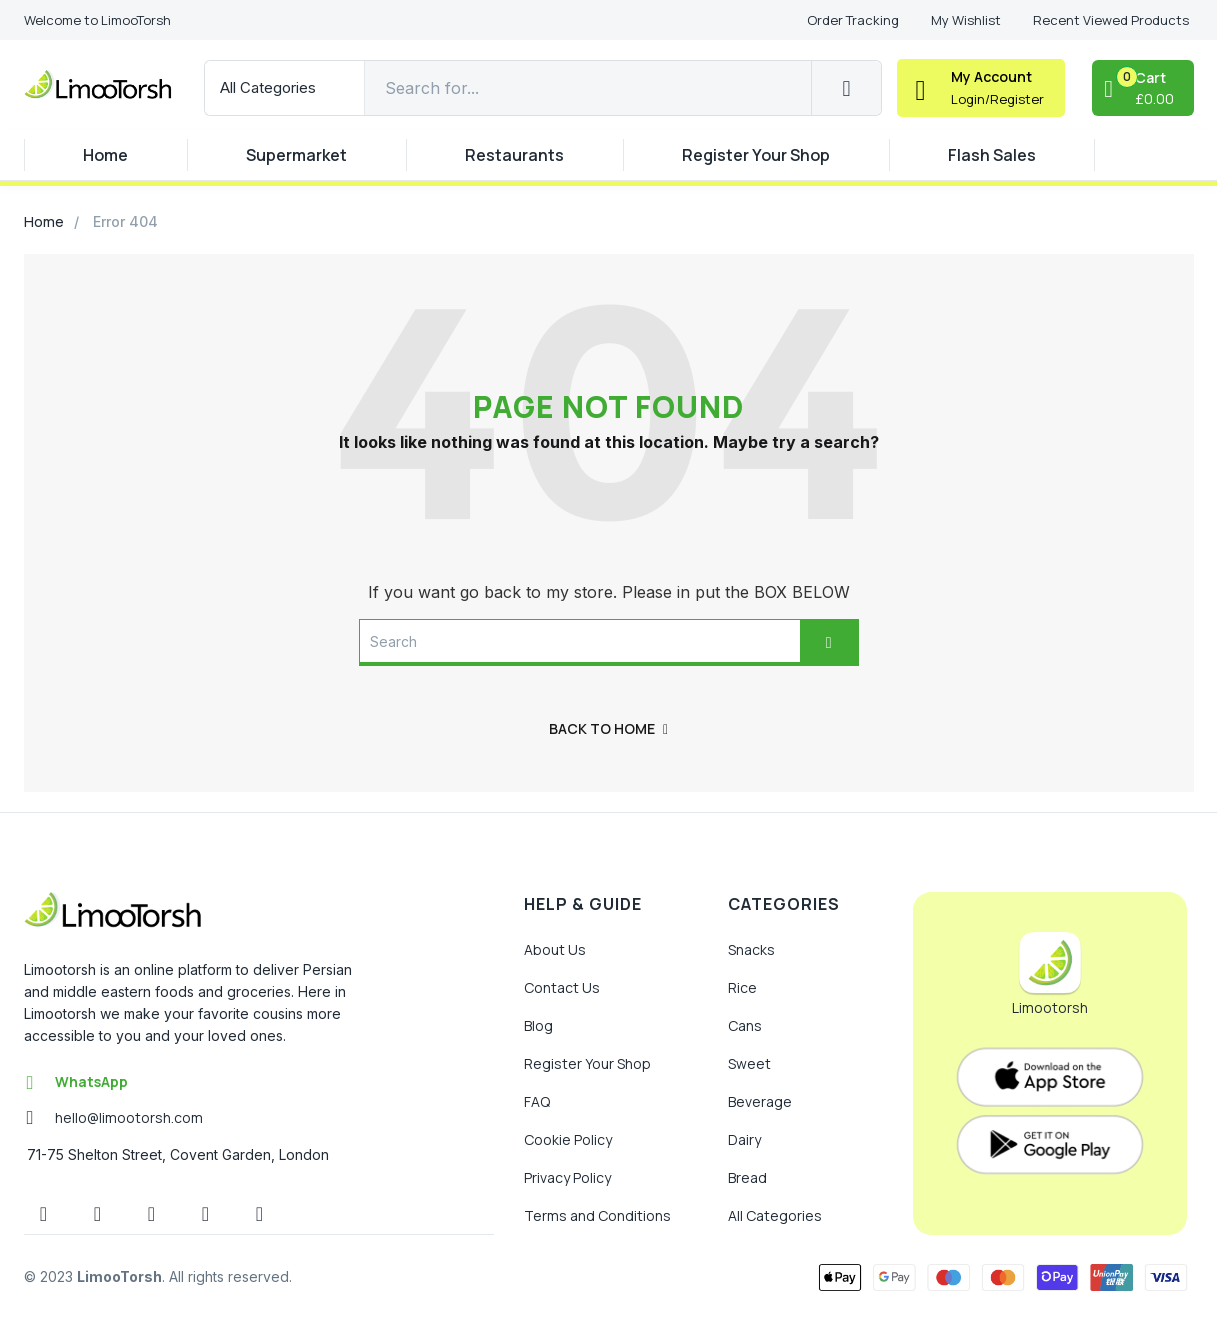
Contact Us (562, 987)
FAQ (537, 1101)
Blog (538, 1025)
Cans (745, 1025)
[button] (97, 20)
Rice (742, 987)
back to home (608, 728)
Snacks (751, 949)
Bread (747, 1177)
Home (105, 155)
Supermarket (296, 155)
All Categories (775, 1215)
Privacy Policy (567, 1177)
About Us (555, 949)
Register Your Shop (756, 155)
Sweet (749, 1063)
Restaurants (514, 155)
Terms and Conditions (597, 1215)
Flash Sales (992, 155)
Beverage (760, 1101)
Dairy (744, 1139)
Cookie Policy (568, 1139)
